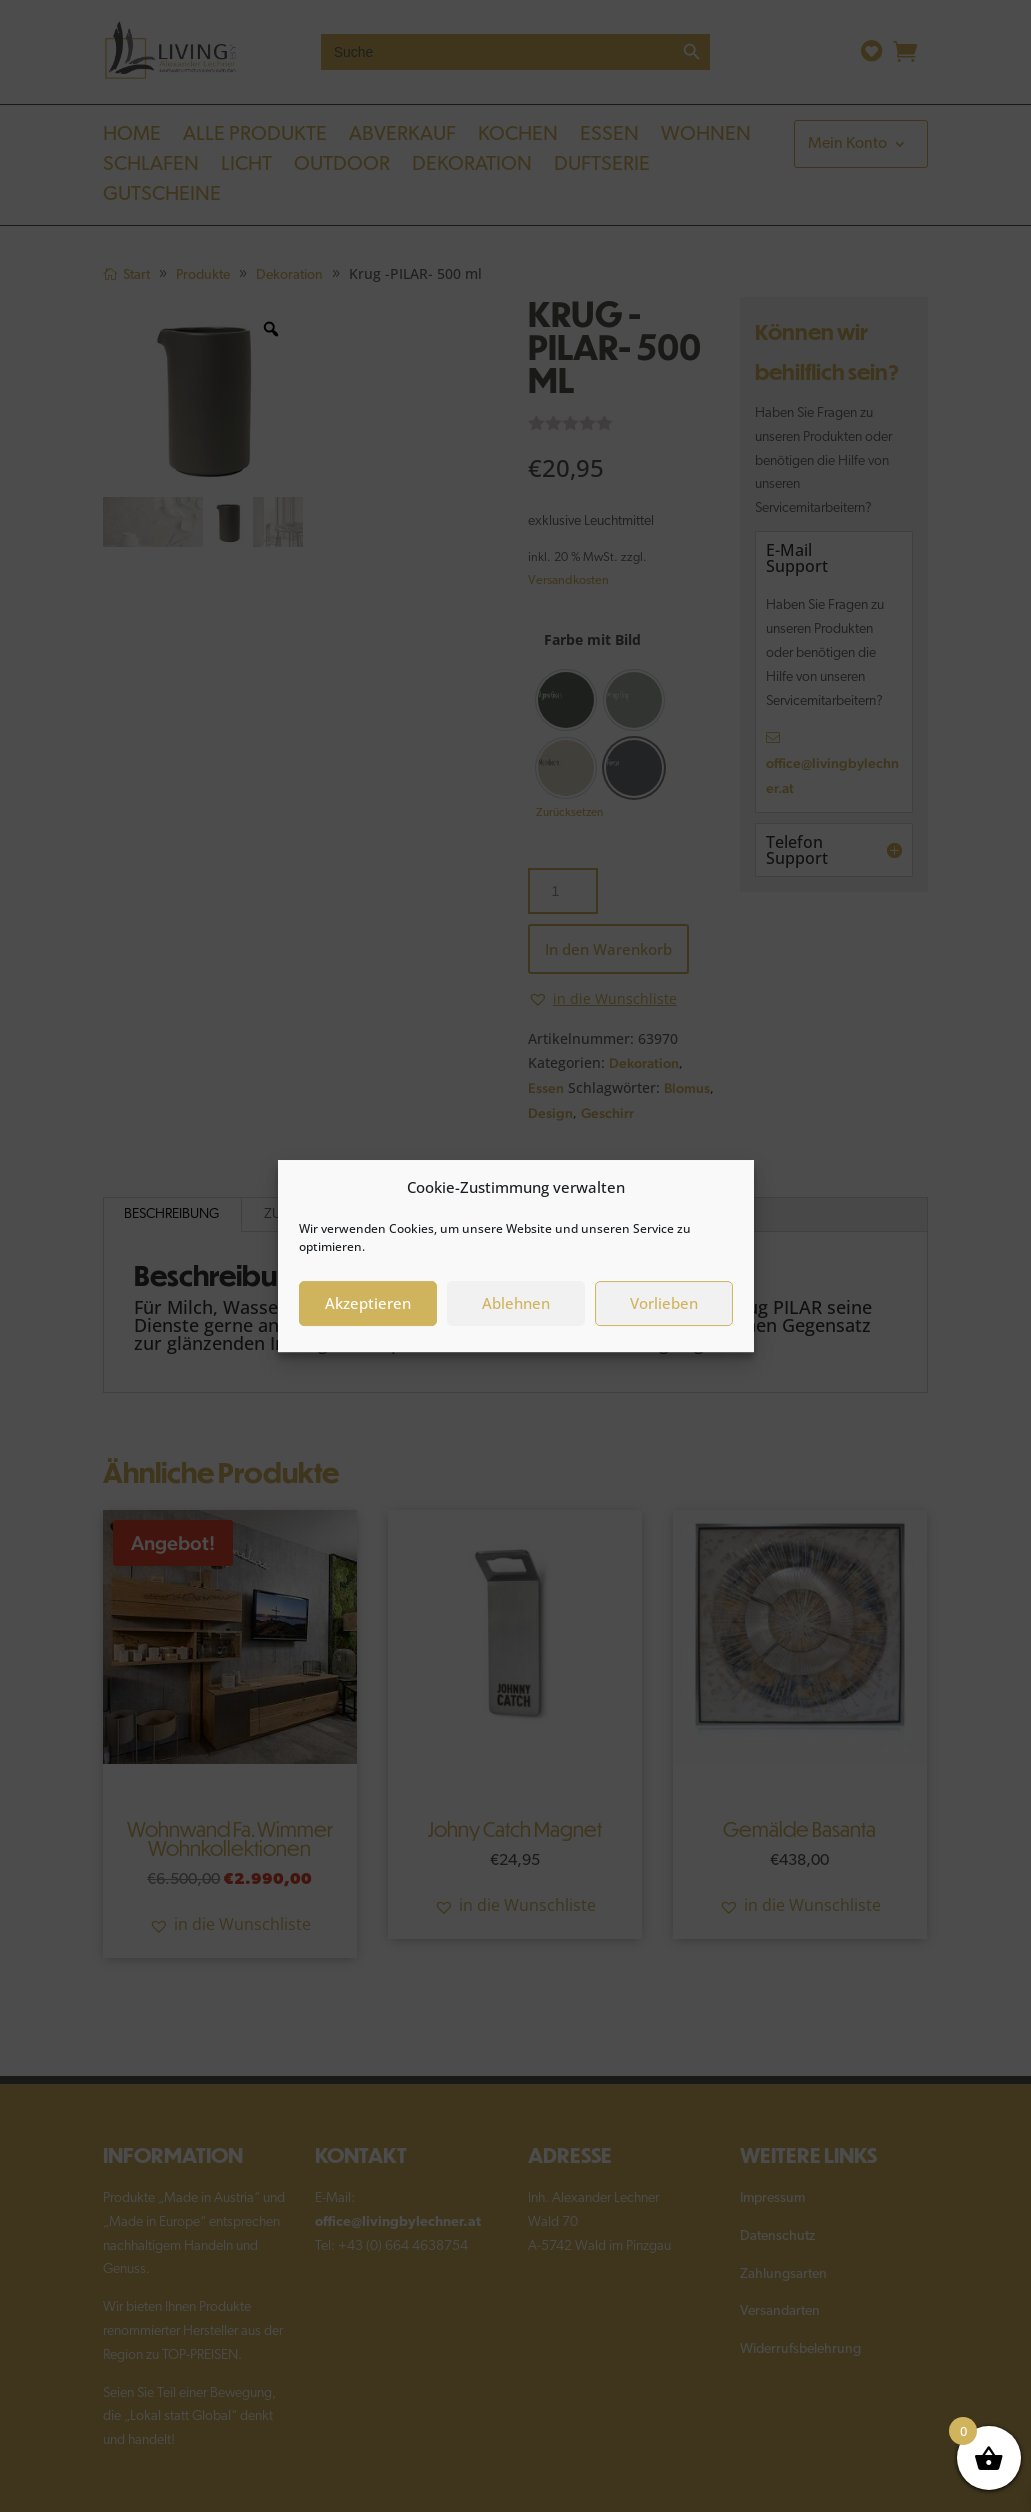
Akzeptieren (368, 1303)
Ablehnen (516, 1303)
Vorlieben (664, 1303)
